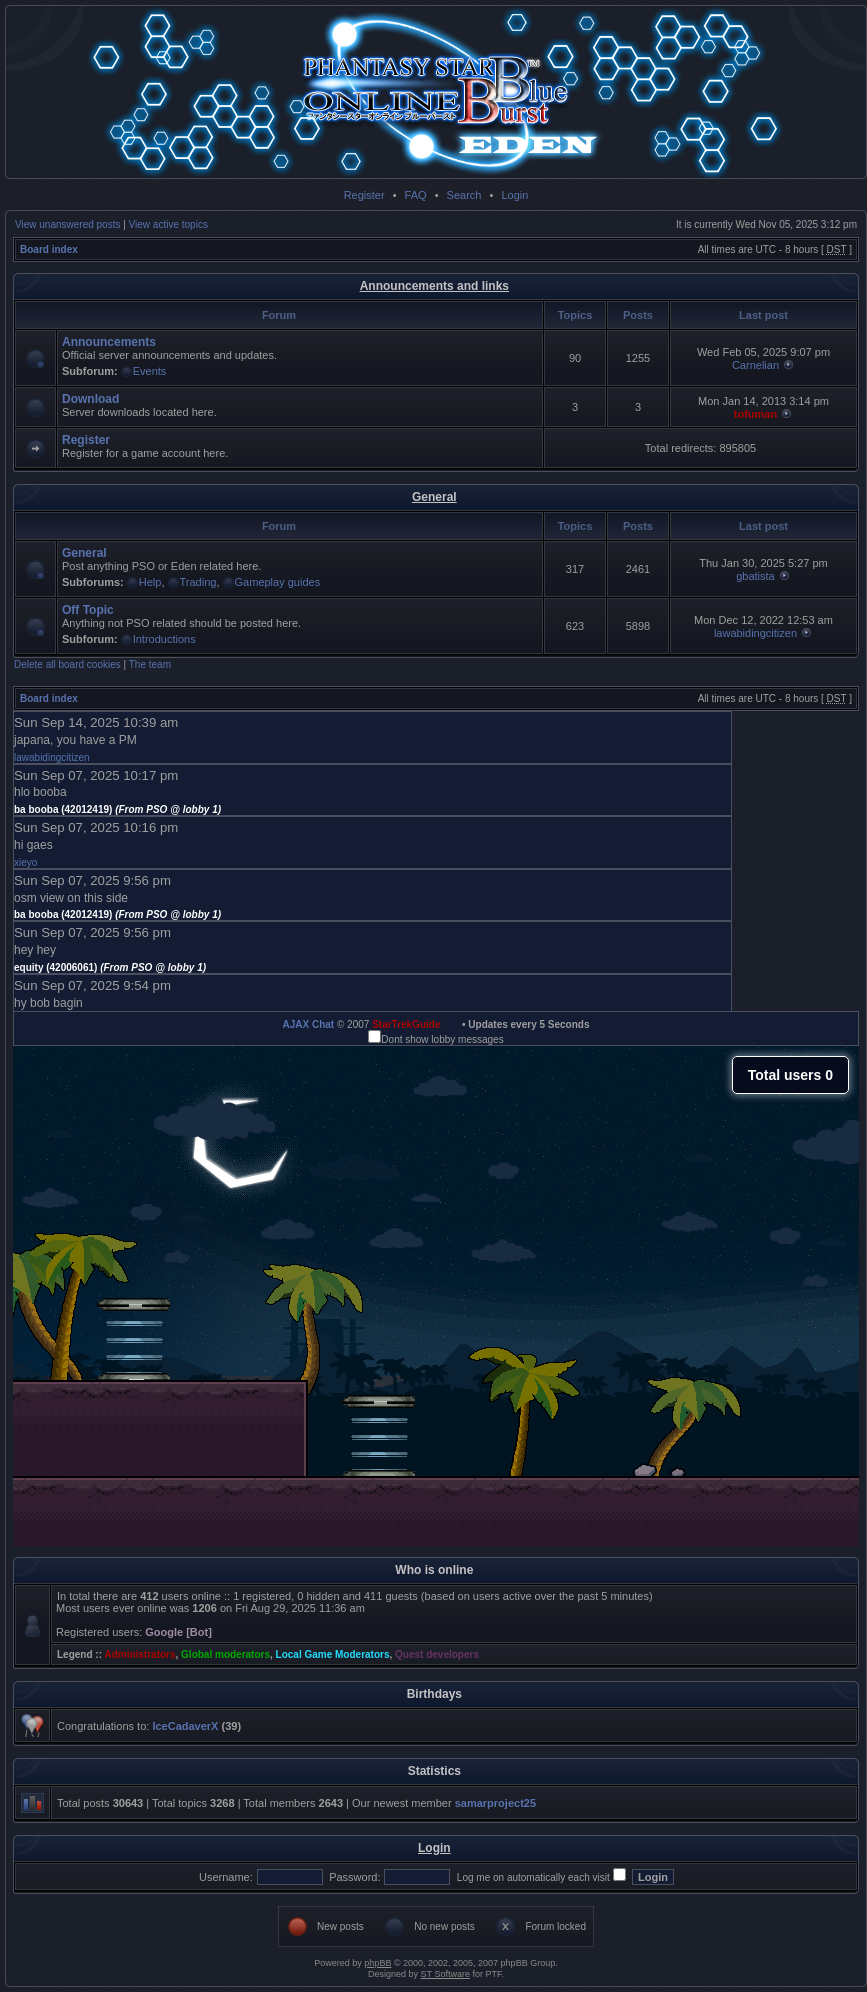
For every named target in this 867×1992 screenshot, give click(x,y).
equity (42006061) (110, 967)
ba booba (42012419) (117, 809)
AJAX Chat (308, 1024)
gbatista (755, 576)
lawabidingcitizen (755, 633)
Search (464, 195)
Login (514, 195)
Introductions (164, 639)
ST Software (445, 1974)
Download (90, 399)
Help (150, 582)
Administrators (139, 1654)
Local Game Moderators (333, 1654)
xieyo (25, 862)
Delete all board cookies (67, 664)
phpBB (377, 1963)
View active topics (168, 224)
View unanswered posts (67, 224)
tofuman (755, 414)
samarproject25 (495, 1803)
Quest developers (437, 1654)
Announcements (109, 342)
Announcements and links (434, 286)
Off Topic (88, 610)
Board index (49, 249)
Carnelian (755, 365)
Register (364, 195)
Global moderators (225, 1654)
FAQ (416, 195)
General (434, 497)
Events (150, 371)
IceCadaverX (185, 1726)
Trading (198, 582)
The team (150, 664)
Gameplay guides (278, 582)
